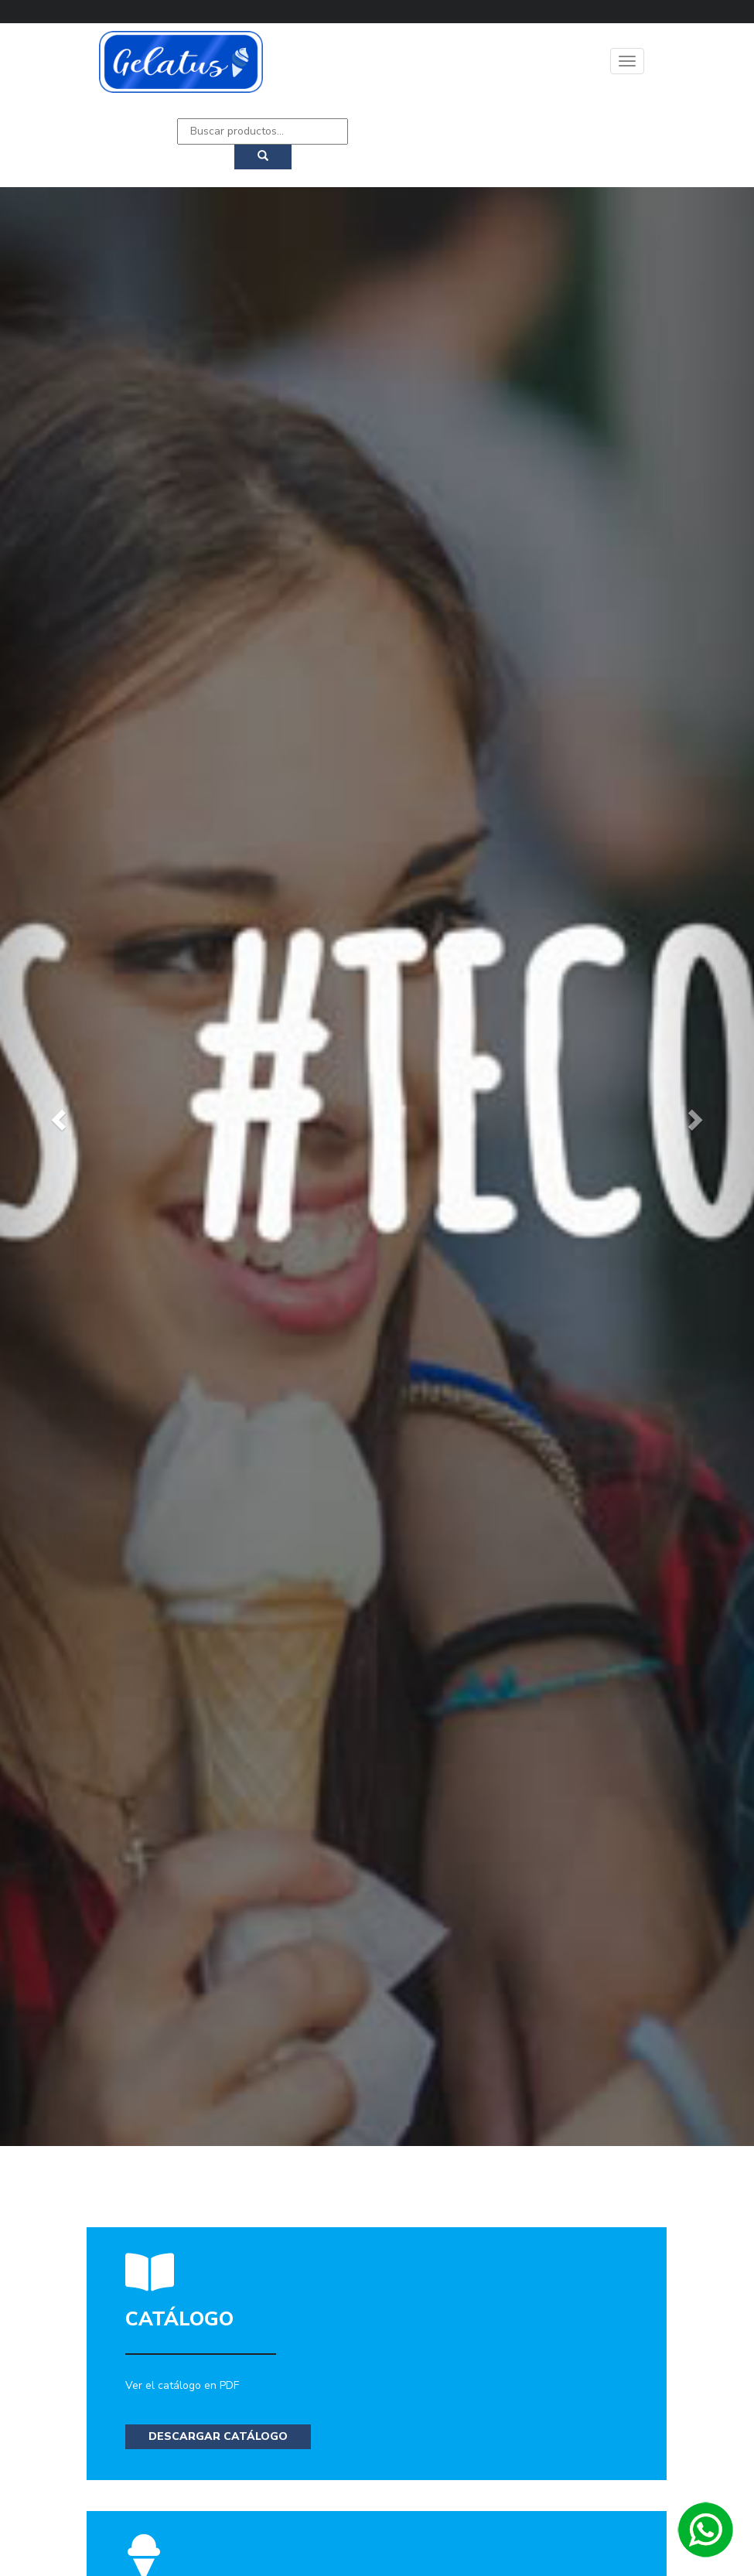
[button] (56, 1115)
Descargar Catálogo (218, 2436)
